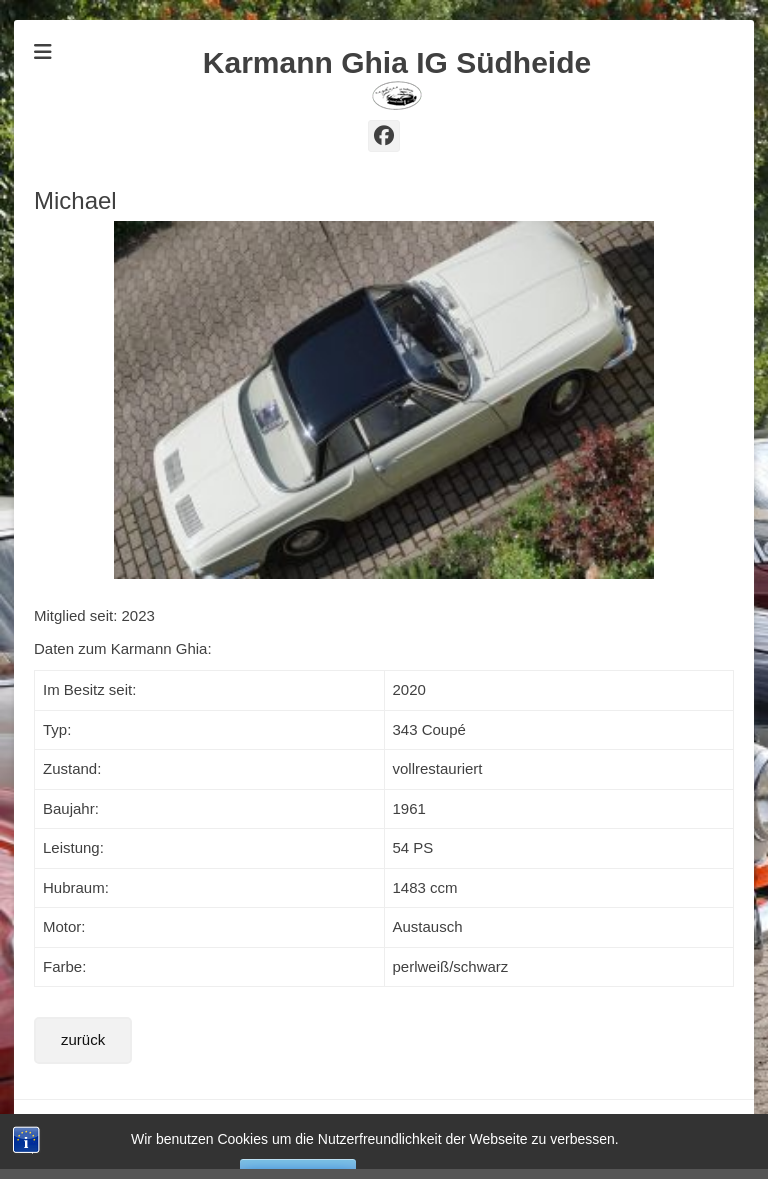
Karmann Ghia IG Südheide (397, 62)
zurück (83, 1039)
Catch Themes (692, 1119)
